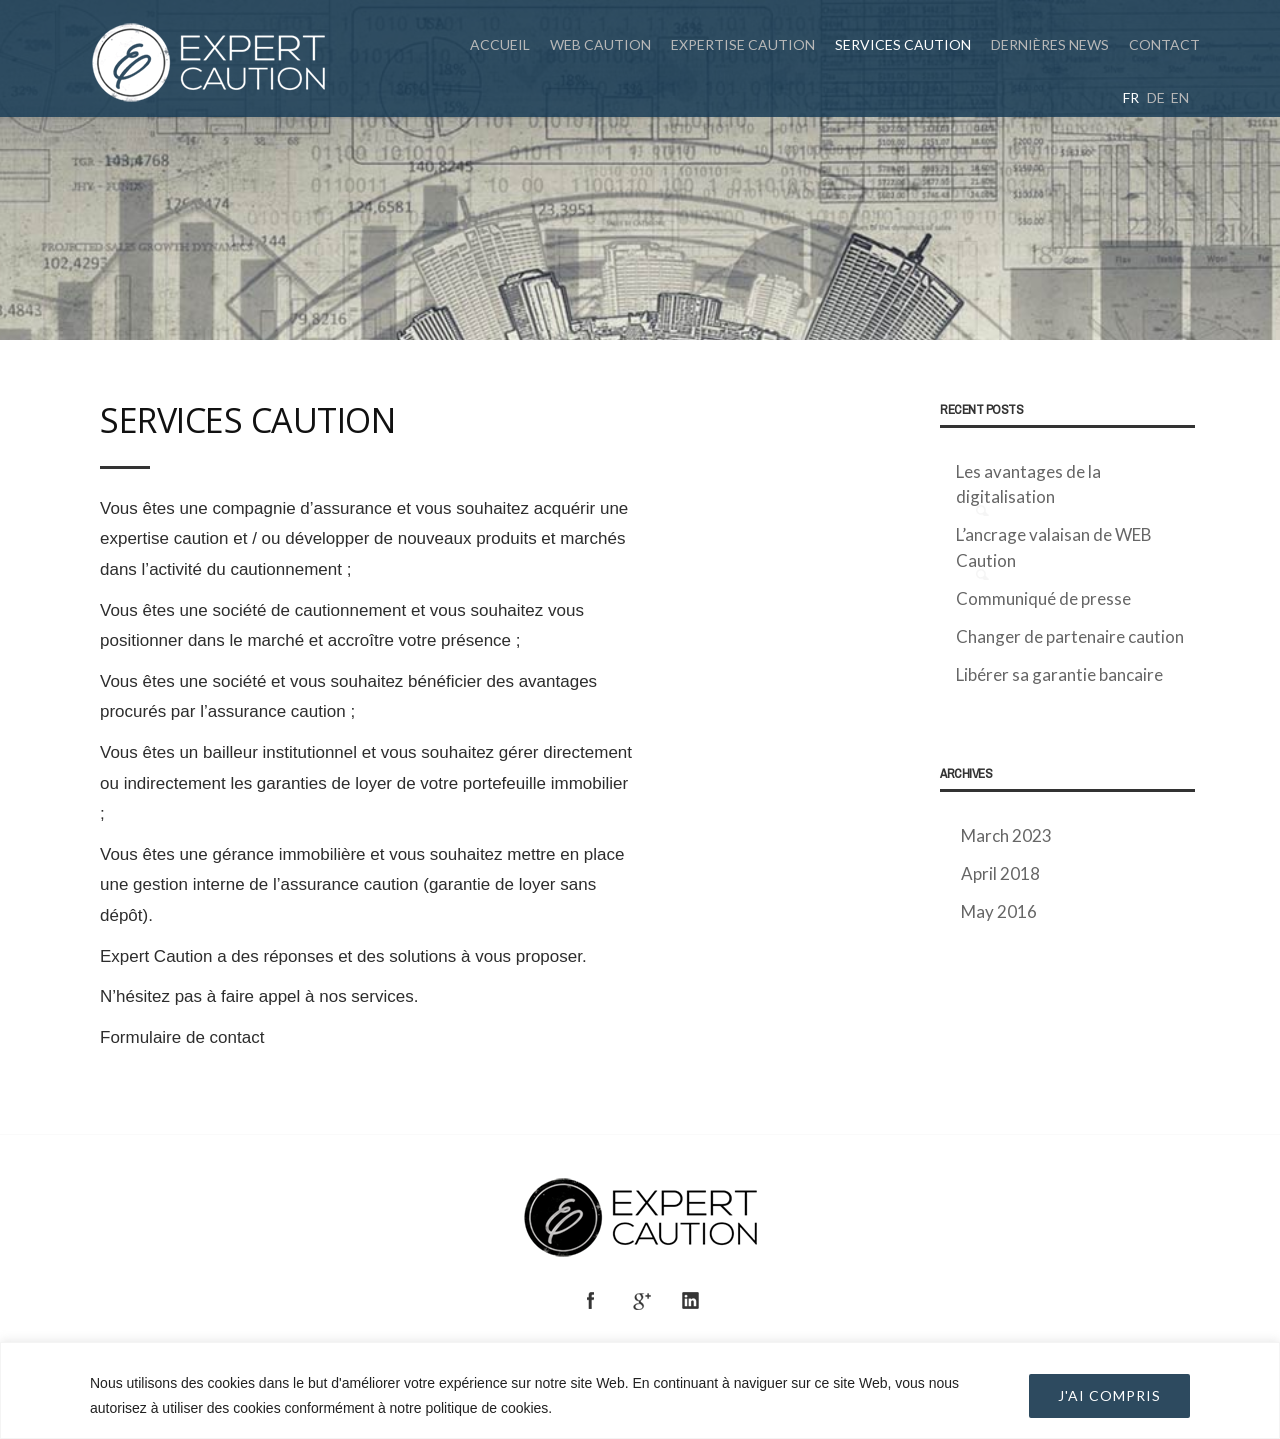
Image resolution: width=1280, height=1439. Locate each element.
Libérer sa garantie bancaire (1059, 674)
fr (1131, 97)
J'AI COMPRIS (1109, 1395)
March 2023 (1006, 835)
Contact (1164, 44)
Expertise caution (743, 44)
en (1180, 97)
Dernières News (1050, 44)
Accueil (500, 44)
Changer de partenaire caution (1070, 636)
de (1156, 97)
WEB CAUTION (600, 44)
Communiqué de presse (1043, 598)
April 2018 (1000, 873)
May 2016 (999, 911)
